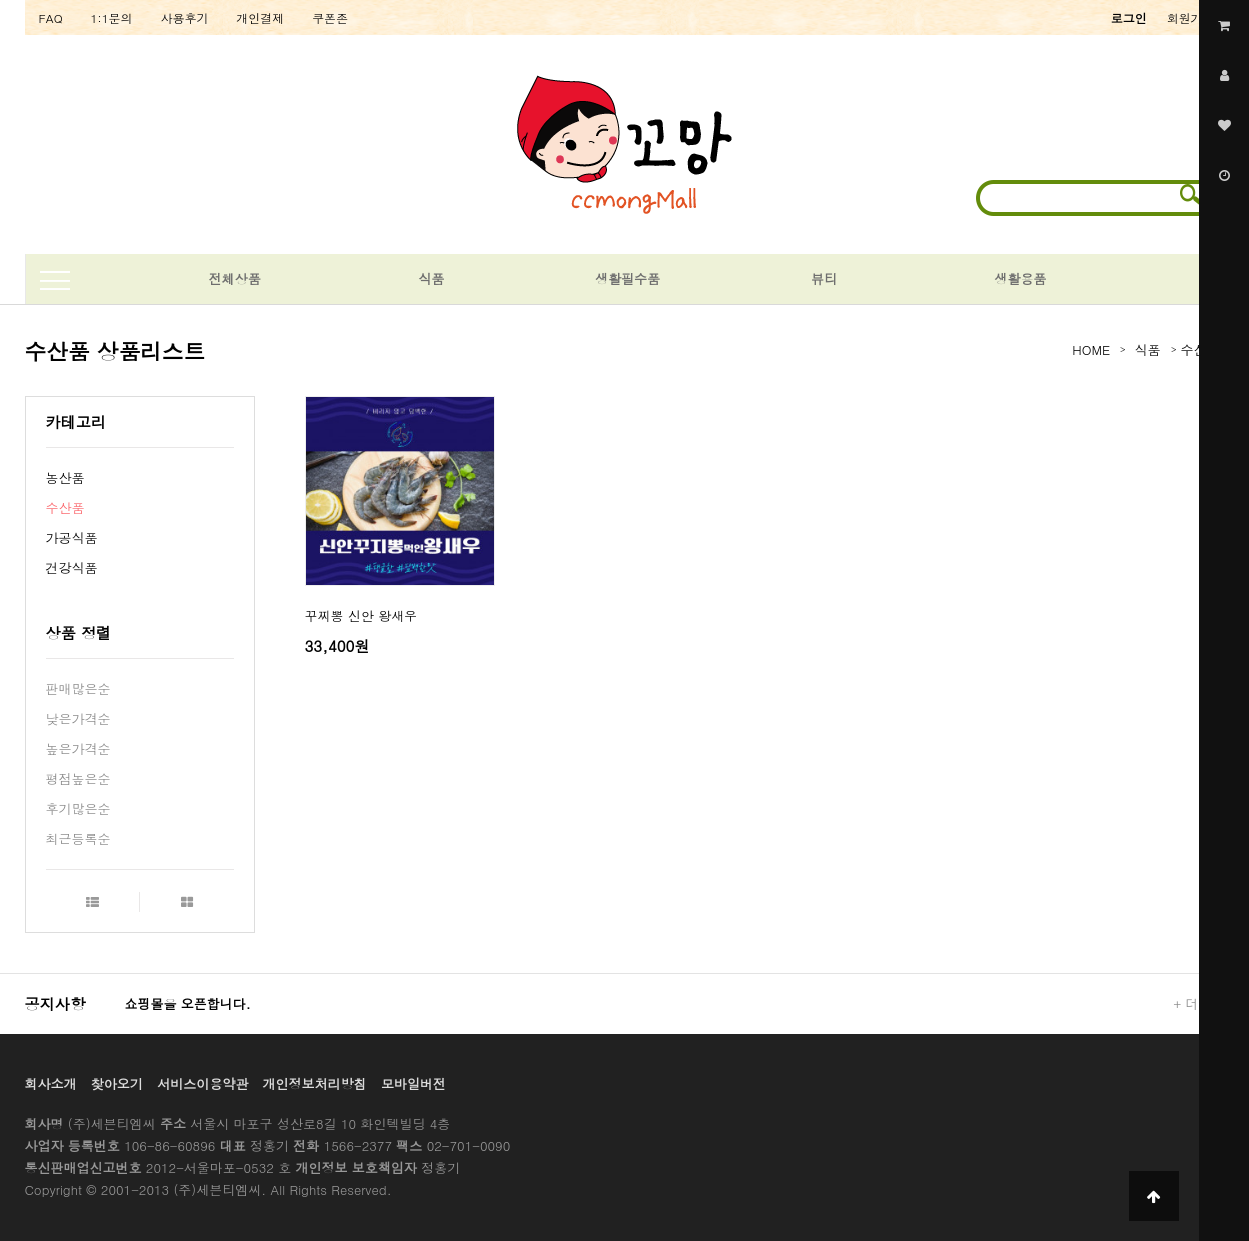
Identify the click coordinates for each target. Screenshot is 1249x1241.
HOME (1091, 349)
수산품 (65, 507)
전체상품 (235, 278)
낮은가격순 (78, 718)
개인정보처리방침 (315, 1083)
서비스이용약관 (202, 1083)
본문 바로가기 (0, 0)
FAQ (51, 17)
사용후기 (185, 17)
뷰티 (824, 278)
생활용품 (1020, 278)
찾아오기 (117, 1083)
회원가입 (1191, 17)
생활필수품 (627, 278)
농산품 (65, 477)
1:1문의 (112, 17)
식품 (431, 278)
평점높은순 (78, 778)
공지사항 (55, 1003)
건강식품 (72, 567)
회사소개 (51, 1083)
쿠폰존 (330, 17)
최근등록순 (78, 838)
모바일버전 (413, 1083)
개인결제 (260, 17)
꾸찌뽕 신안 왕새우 (361, 615)
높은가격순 (78, 748)
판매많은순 (78, 688)
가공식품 (72, 537)
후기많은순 (78, 808)
